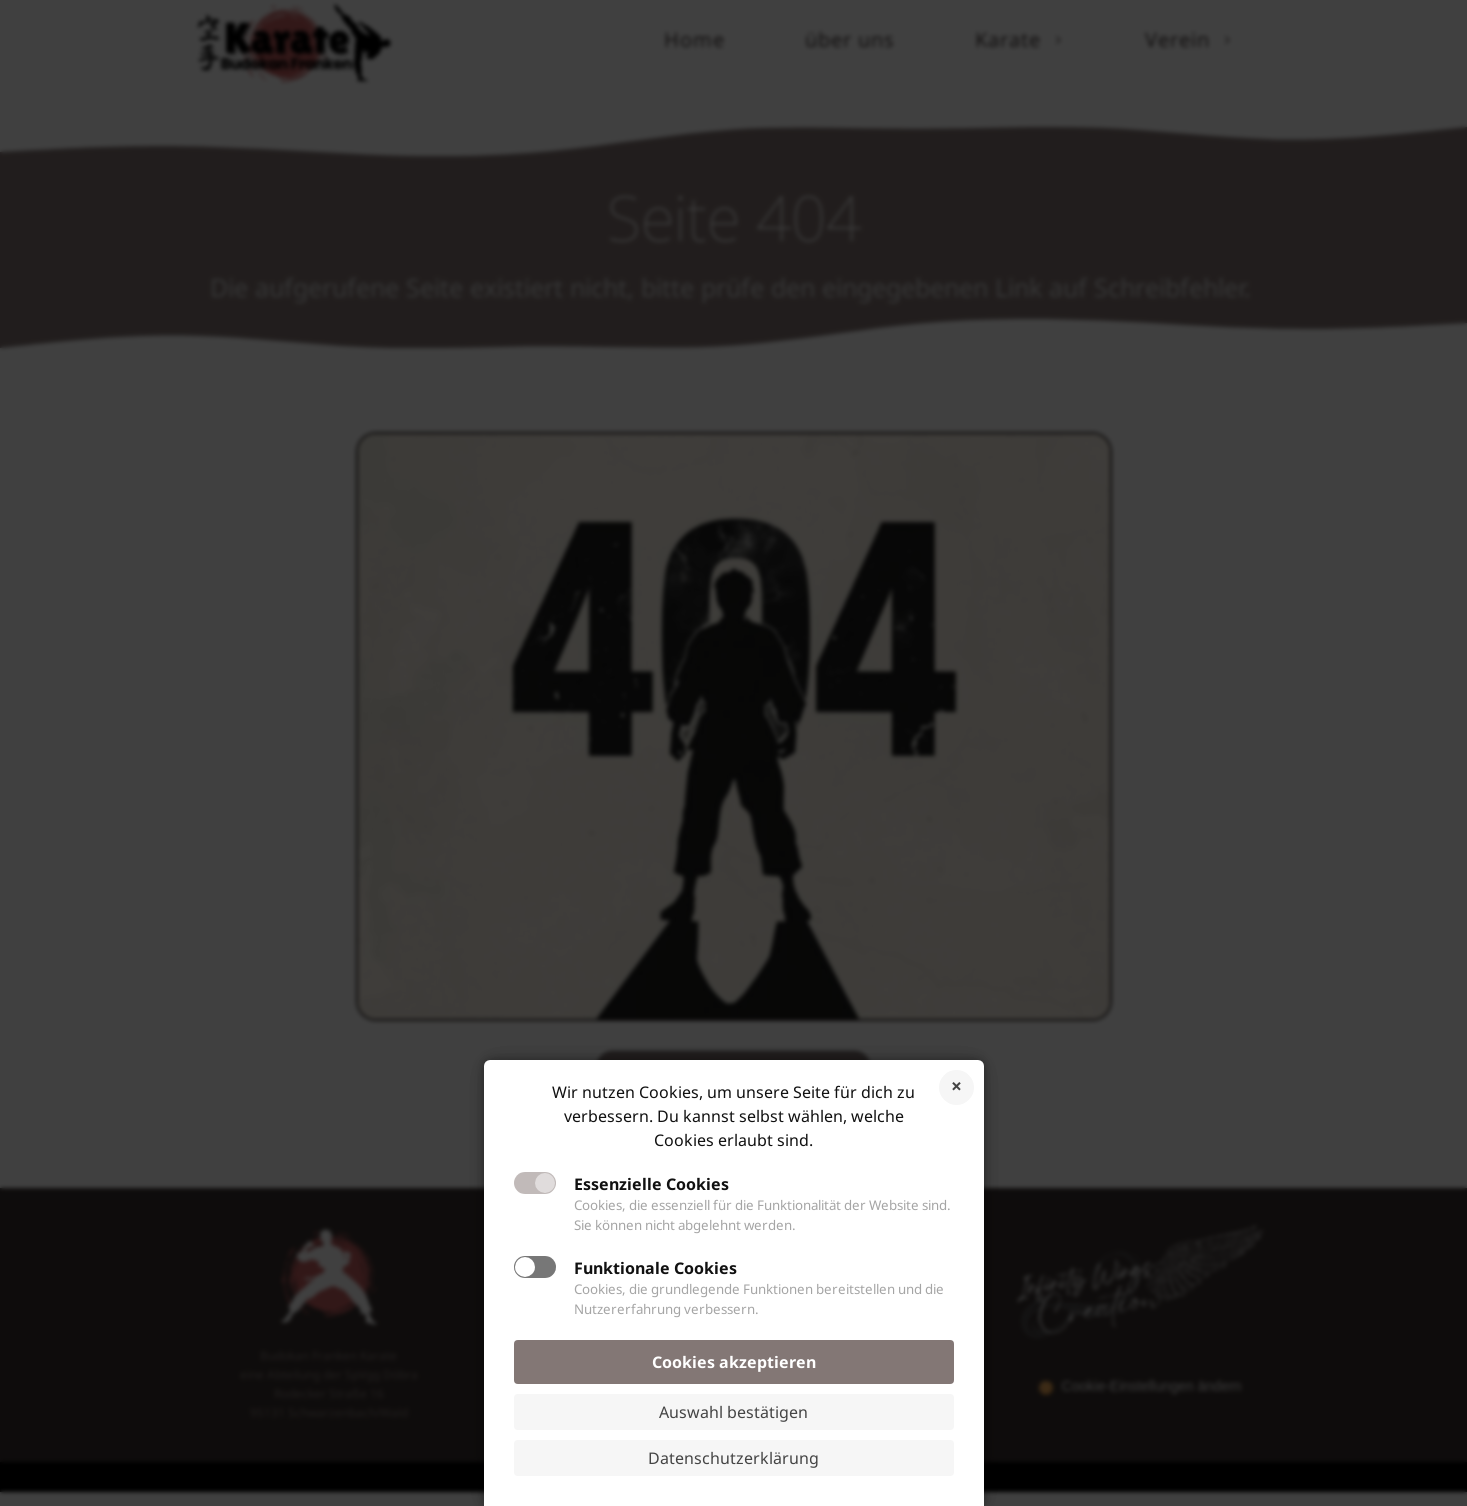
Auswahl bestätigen (733, 1412)
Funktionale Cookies (655, 1268)
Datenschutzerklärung (733, 1458)
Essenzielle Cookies (651, 1184)
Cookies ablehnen (956, 1087)
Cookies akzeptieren (734, 1362)
